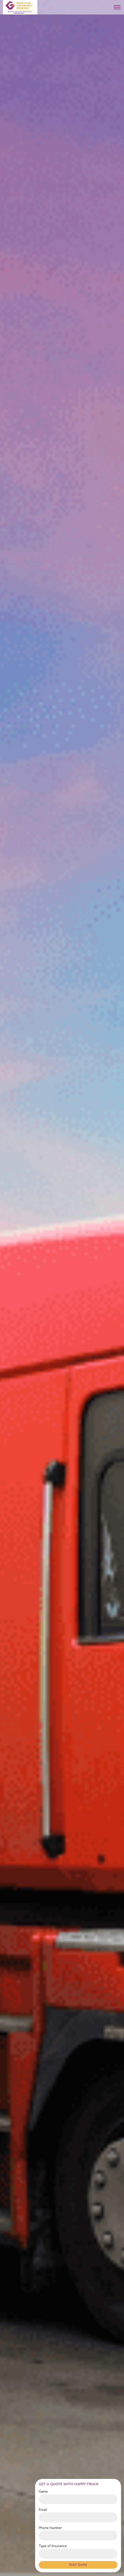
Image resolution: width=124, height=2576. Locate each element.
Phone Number (50, 2528)
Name (43, 2491)
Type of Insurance (53, 2546)
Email (43, 2510)
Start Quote (78, 2565)
